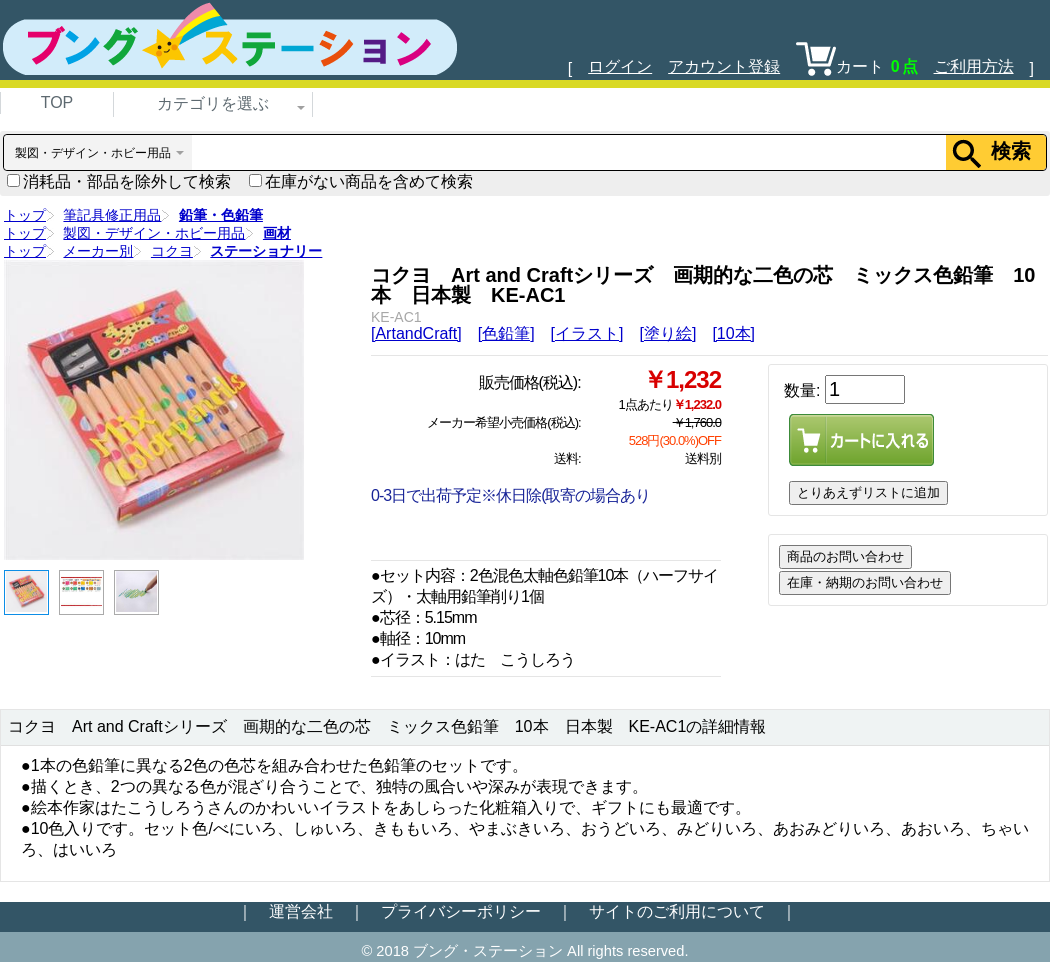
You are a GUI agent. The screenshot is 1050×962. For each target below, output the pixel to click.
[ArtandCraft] (416, 333)
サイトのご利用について (677, 911)
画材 (277, 233)
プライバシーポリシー (461, 911)
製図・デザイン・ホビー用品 (154, 233)
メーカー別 (98, 251)
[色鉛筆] (506, 333)
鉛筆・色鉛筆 (221, 215)
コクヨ (172, 251)
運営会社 (301, 911)
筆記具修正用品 (112, 215)
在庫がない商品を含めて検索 (361, 181)
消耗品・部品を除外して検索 (119, 181)
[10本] (733, 333)
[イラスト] (587, 333)
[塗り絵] (667, 333)
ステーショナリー (266, 251)
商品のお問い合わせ (845, 556)
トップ (25, 215)
